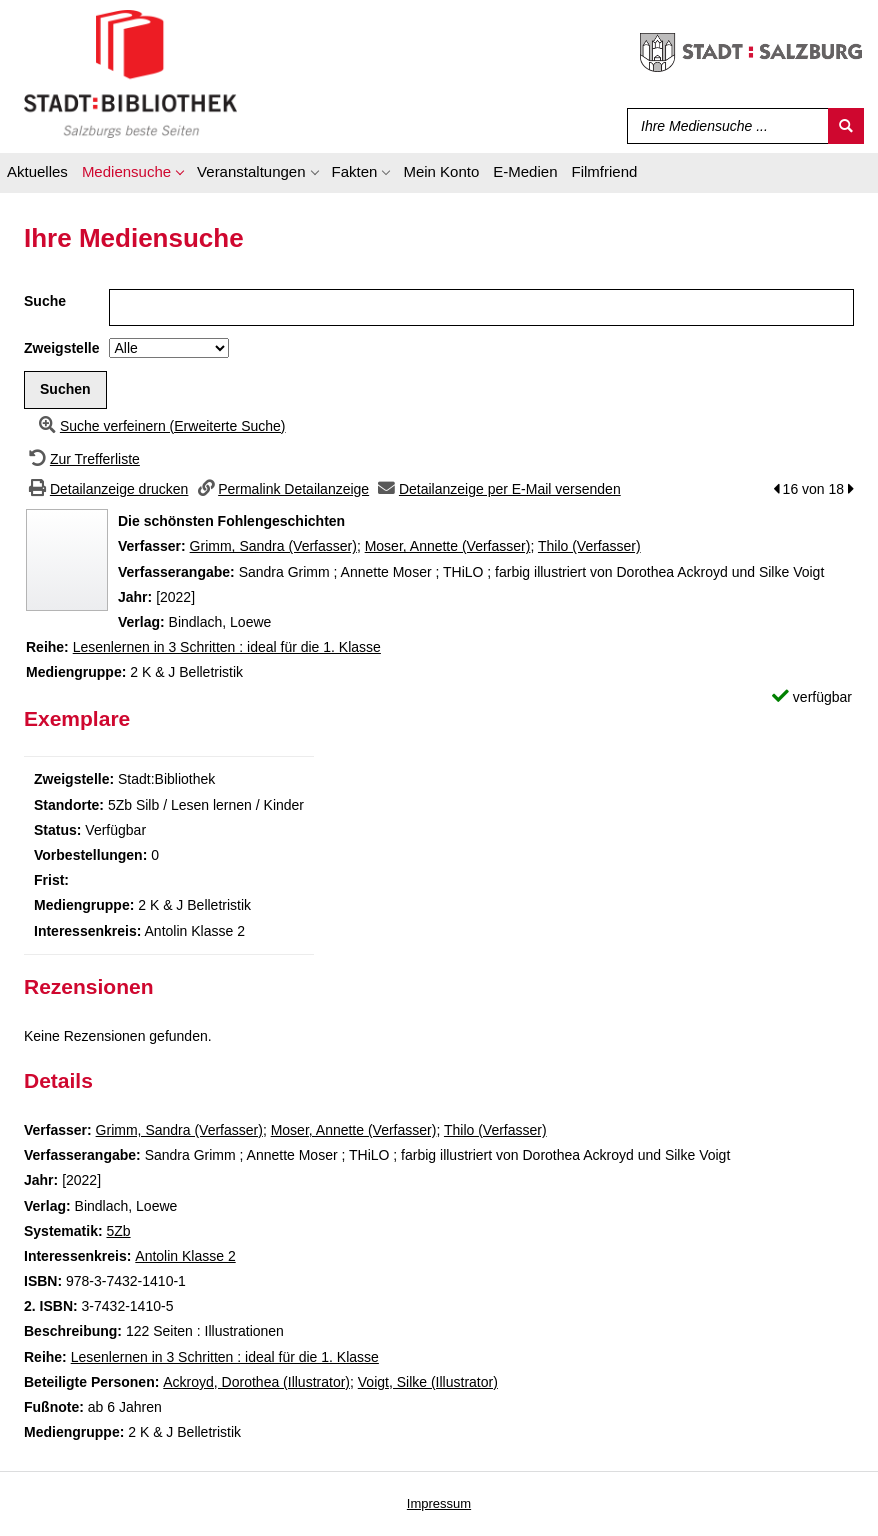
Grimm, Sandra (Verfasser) (273, 546)
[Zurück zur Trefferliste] (82, 459)
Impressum (439, 1503)
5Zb (118, 1231)
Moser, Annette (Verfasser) (448, 546)
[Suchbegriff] (723, 126)
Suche (45, 301)
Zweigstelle (61, 348)
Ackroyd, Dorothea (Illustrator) (256, 1382)
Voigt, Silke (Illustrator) (428, 1382)
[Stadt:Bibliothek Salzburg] (130, 73)
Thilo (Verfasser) (589, 546)
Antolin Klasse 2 (185, 1256)
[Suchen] (846, 126)
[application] (132, 175)
